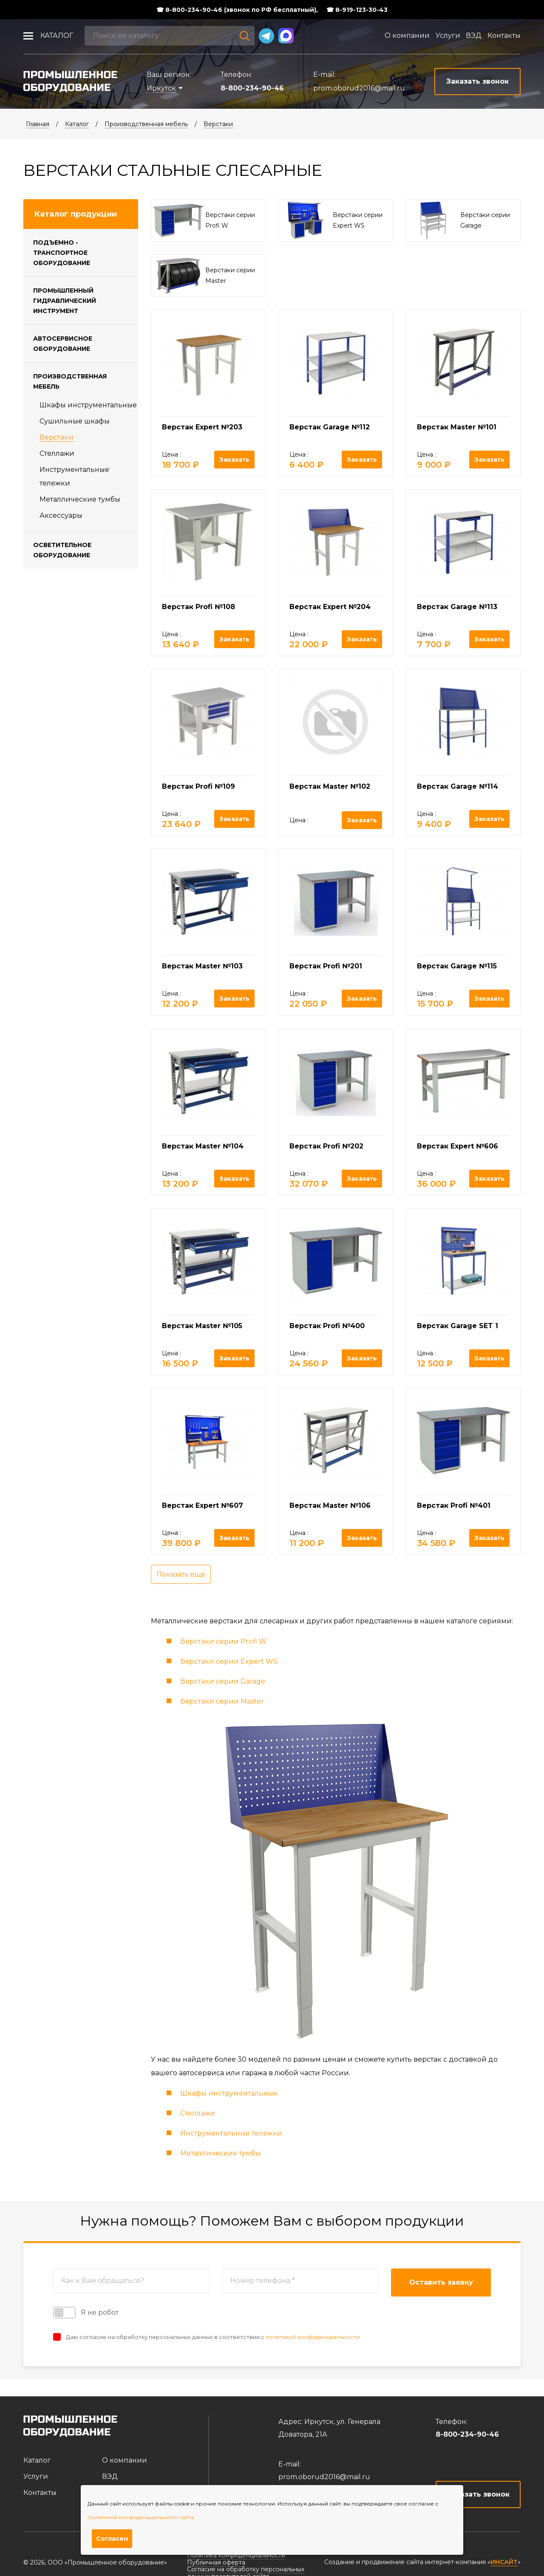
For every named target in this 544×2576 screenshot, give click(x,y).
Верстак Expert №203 (202, 427)
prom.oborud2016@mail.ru (359, 88)
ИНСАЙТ (504, 2562)
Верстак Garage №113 (457, 607)
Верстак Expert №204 (330, 607)
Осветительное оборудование (62, 550)
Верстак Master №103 (202, 966)
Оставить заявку (441, 2282)
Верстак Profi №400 (327, 1326)
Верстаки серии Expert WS (229, 1661)
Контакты (504, 35)
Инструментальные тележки (231, 2133)
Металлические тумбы (80, 499)
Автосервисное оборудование (62, 344)
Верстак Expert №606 (457, 1146)
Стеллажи (57, 453)
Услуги (448, 35)
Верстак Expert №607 (202, 1505)
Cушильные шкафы (75, 421)
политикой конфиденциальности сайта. (141, 2517)
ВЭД (474, 35)
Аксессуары (61, 515)
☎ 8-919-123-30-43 (357, 10)
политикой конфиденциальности (313, 2336)
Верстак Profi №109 (198, 786)
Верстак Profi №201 (325, 966)
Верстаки (218, 124)
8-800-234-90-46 (252, 88)
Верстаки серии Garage (222, 1681)
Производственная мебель (146, 124)
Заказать (234, 459)
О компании (407, 35)
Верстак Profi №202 (326, 1146)
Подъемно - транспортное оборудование (61, 253)
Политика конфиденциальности (236, 2555)
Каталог (56, 35)
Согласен (112, 2538)
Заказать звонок (478, 2494)
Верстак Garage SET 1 (457, 1326)
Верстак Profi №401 (453, 1505)
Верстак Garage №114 (457, 786)
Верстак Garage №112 (329, 427)
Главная (37, 124)
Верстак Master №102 (329, 786)
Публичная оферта (216, 2562)
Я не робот (86, 2313)
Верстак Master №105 (202, 1326)
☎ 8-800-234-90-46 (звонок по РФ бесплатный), (237, 10)
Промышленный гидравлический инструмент (64, 301)
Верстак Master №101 (456, 427)
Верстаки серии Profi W (223, 1641)
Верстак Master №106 (330, 1505)
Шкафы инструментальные (88, 405)
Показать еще (180, 1574)
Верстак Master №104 (203, 1146)
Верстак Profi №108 (198, 607)
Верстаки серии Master (222, 1701)
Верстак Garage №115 (457, 966)
